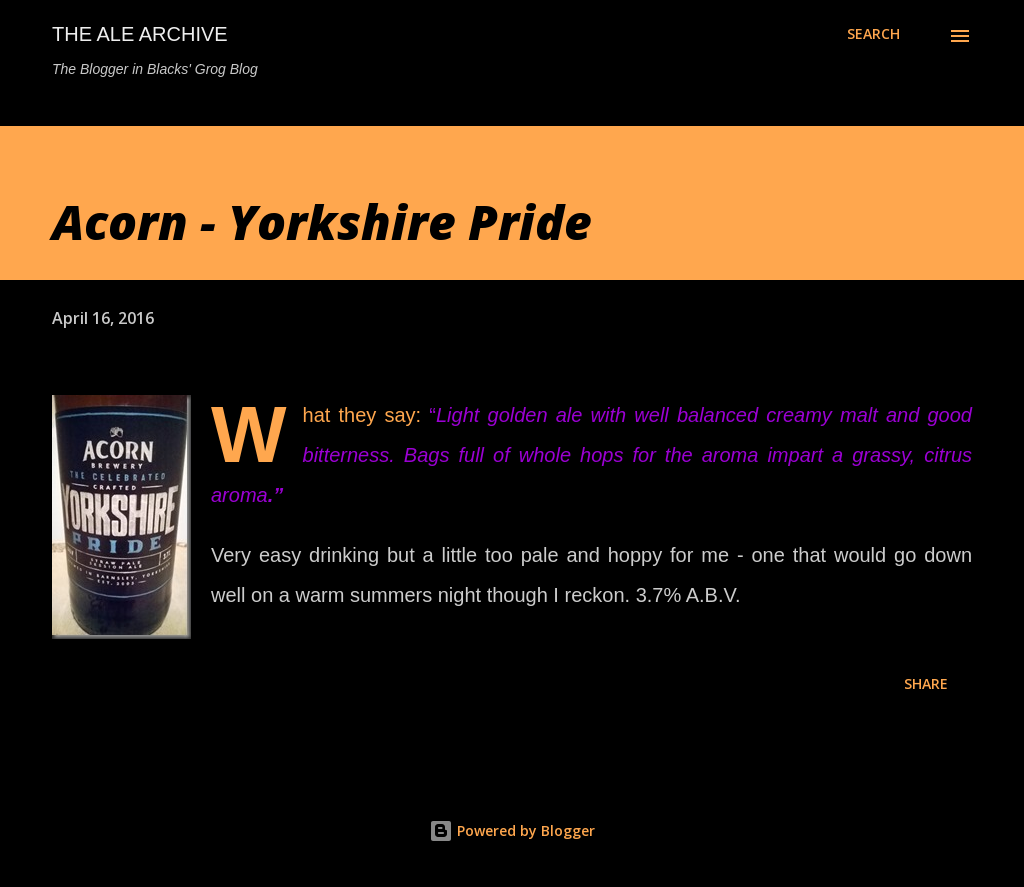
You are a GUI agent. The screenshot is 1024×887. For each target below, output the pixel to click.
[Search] (873, 34)
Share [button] (926, 683)
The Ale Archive (140, 34)
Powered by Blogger (512, 830)
